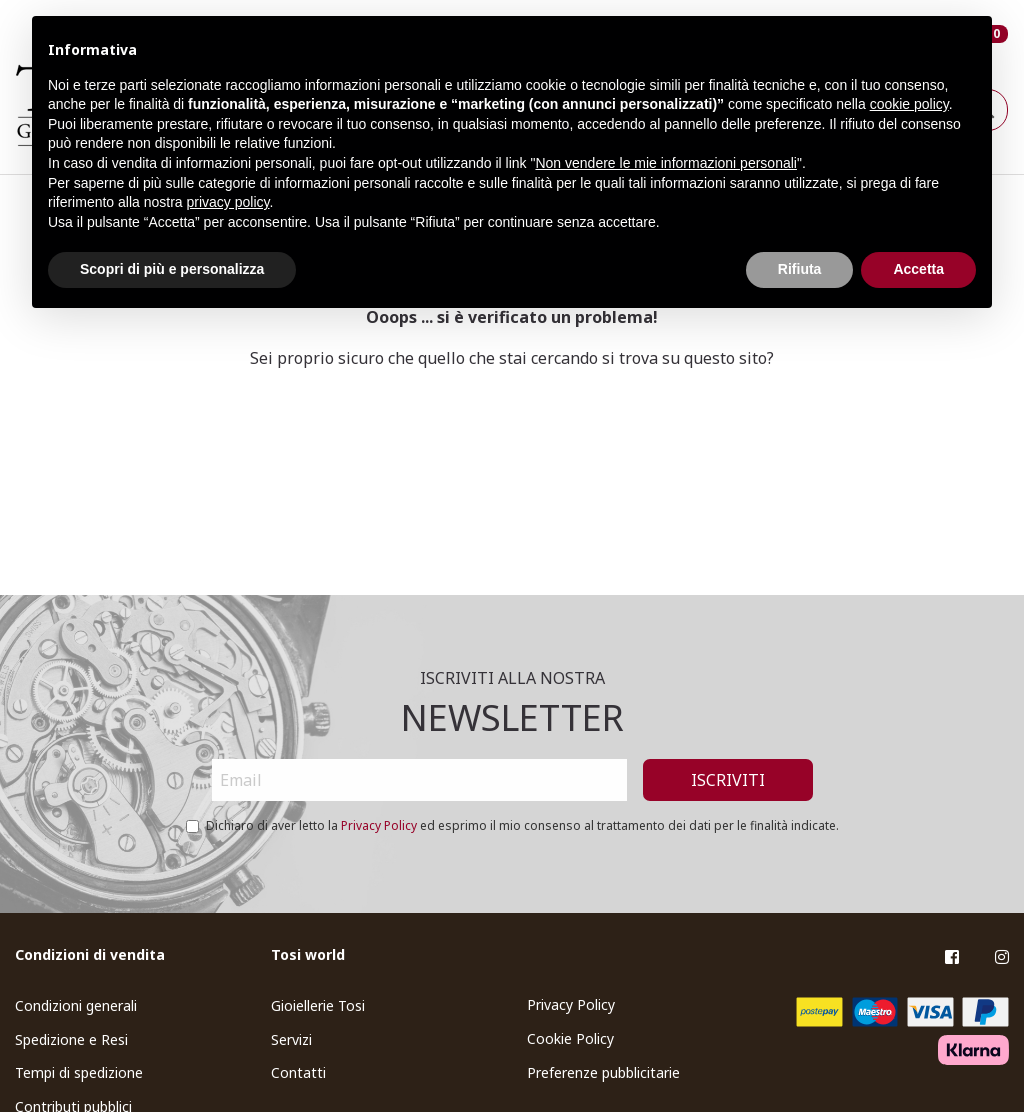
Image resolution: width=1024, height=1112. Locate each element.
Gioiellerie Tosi (318, 1005)
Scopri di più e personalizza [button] (172, 269)
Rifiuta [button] (800, 269)
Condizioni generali (76, 1005)
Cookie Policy (570, 1038)
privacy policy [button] (228, 202)
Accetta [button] (918, 269)
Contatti (298, 1072)
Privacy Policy (379, 825)
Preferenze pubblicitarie (603, 1072)
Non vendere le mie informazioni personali (665, 163)
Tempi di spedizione (79, 1072)
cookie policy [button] (909, 104)
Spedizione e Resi (71, 1039)
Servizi (291, 1039)
